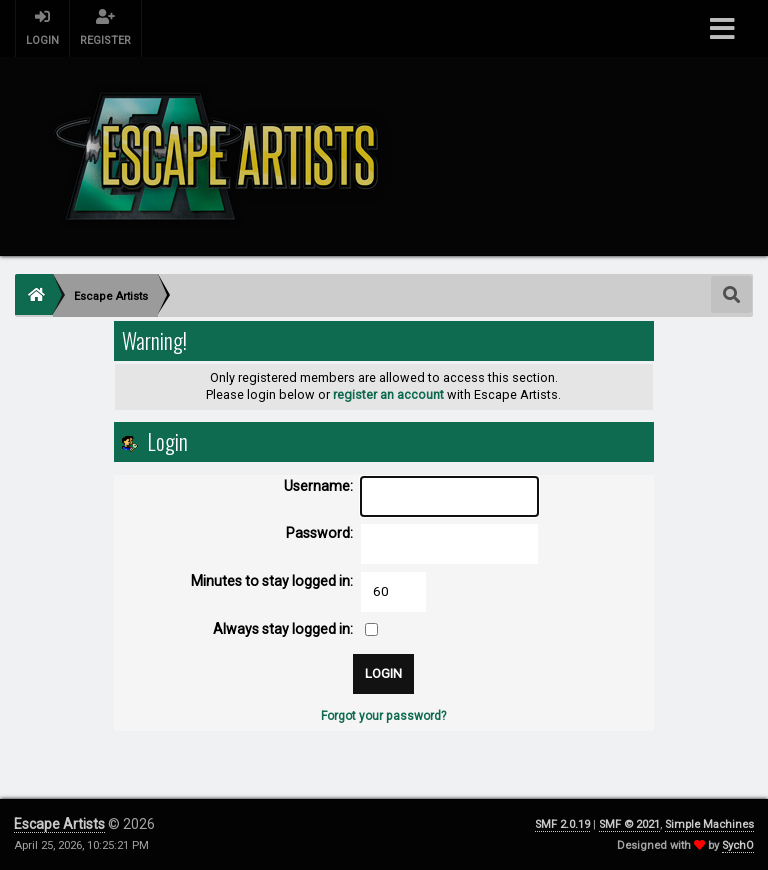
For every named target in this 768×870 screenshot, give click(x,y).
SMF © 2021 (629, 824)
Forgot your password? (383, 716)
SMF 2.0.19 (562, 824)
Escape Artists (59, 824)
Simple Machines (709, 824)
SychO (738, 845)
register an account (388, 394)
